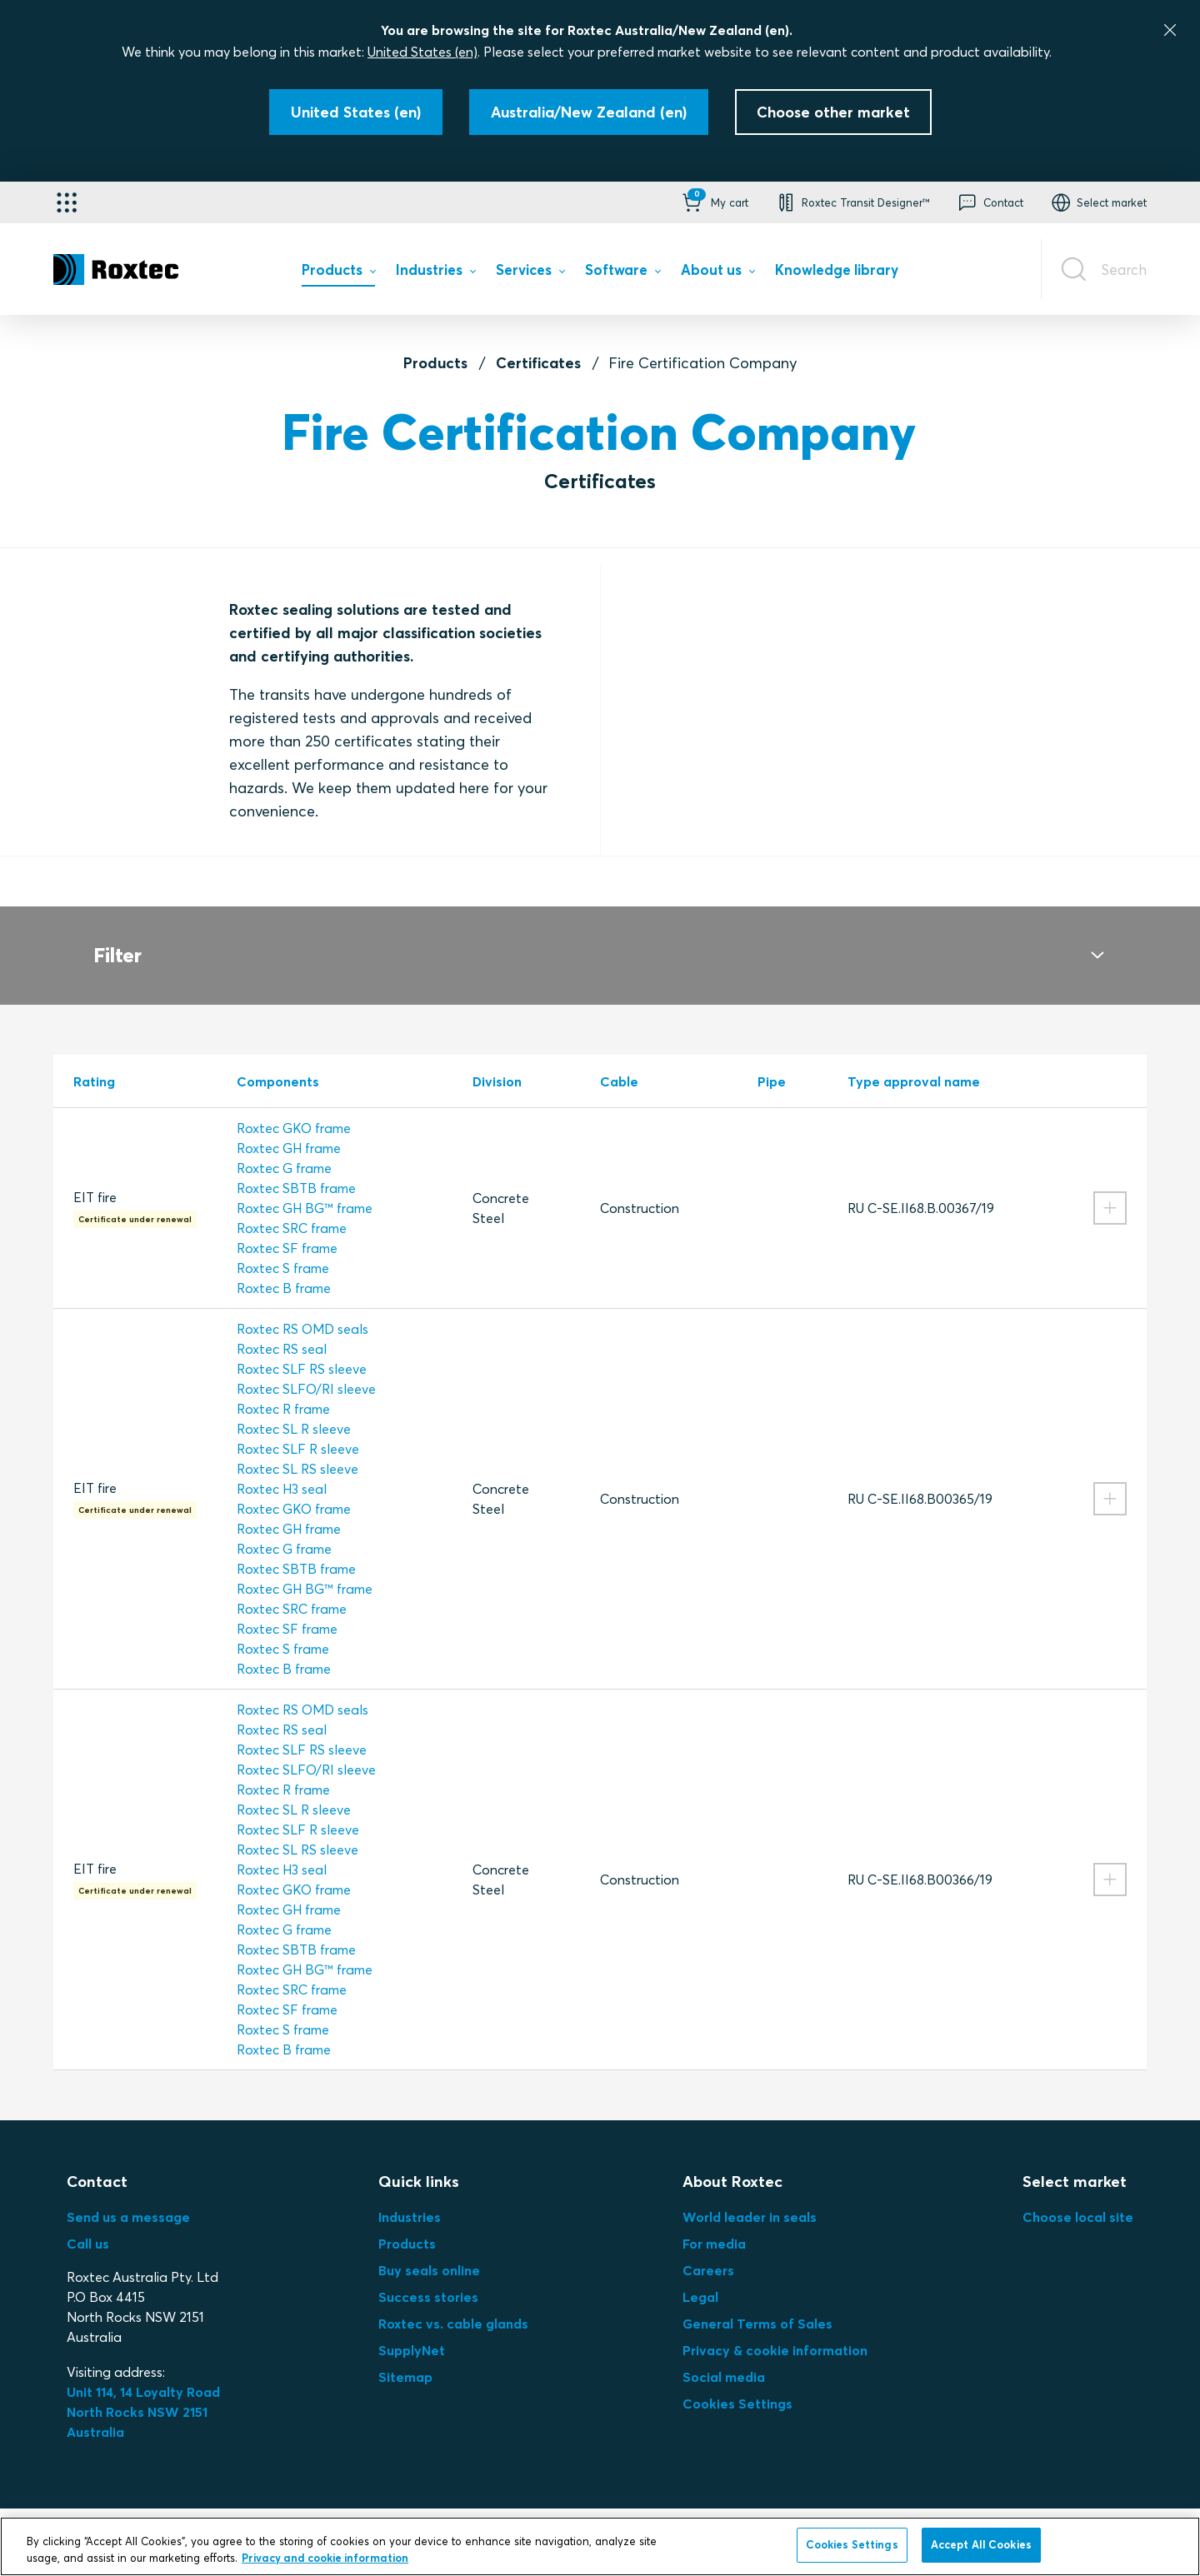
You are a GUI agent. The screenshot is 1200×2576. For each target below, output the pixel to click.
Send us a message (128, 2197)
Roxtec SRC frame (292, 1208)
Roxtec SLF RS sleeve (302, 1348)
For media (714, 2223)
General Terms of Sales (757, 2303)
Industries (409, 2197)
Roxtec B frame (284, 1268)
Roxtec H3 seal (282, 1468)
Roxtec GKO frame (294, 1108)
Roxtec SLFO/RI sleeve (306, 1368)
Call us (88, 2223)
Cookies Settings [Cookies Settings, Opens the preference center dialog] (852, 2544)
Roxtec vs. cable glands (453, 2303)
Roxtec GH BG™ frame (304, 1188)
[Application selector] (66, 202)
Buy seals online (429, 2250)
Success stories (428, 2277)
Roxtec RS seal (282, 1328)
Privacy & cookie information (775, 2330)
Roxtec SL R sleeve (294, 1408)
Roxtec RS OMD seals (302, 1308)
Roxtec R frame (283, 1388)
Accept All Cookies (981, 2544)
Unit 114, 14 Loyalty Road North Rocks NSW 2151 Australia (145, 2392)
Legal (700, 2277)
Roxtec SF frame (287, 1228)
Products (435, 362)
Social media (723, 2357)
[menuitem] (338, 274)
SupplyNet (411, 2330)
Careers (708, 2250)
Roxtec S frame (283, 1248)
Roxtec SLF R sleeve (298, 1428)
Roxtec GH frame (289, 1128)
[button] (714, 202)
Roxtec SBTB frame (296, 1168)
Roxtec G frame (284, 1148)
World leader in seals (749, 2197)
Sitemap (405, 2357)
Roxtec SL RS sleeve (297, 1448)
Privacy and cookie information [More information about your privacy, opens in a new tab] (325, 2557)
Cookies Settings (737, 2383)
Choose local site (1077, 2197)
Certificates (538, 362)
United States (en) (423, 51)
